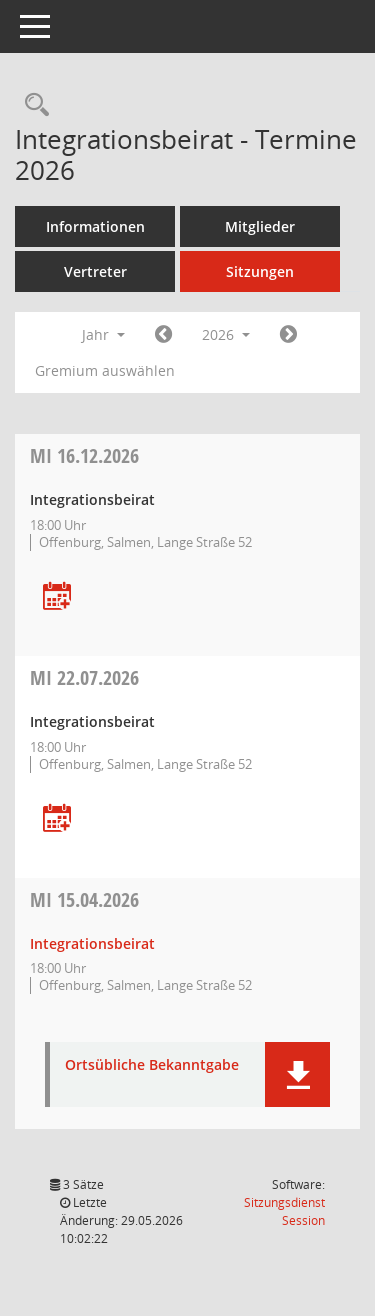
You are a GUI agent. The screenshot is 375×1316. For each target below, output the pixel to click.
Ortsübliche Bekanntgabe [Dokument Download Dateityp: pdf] (152, 1065)
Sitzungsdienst (284, 1211)
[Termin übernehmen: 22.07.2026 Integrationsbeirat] (57, 819)
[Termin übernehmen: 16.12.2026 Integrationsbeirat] (57, 597)
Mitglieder (260, 226)
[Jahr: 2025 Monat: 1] (163, 335)
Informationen (95, 226)
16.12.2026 (84, 455)
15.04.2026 (84, 899)
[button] (297, 1074)
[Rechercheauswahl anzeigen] (32, 105)
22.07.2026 (84, 677)
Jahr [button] (103, 334)
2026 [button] (226, 334)
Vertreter (95, 271)
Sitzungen (260, 271)
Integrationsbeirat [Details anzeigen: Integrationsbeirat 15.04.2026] (92, 943)
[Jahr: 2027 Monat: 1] (288, 335)
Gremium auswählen (105, 370)
